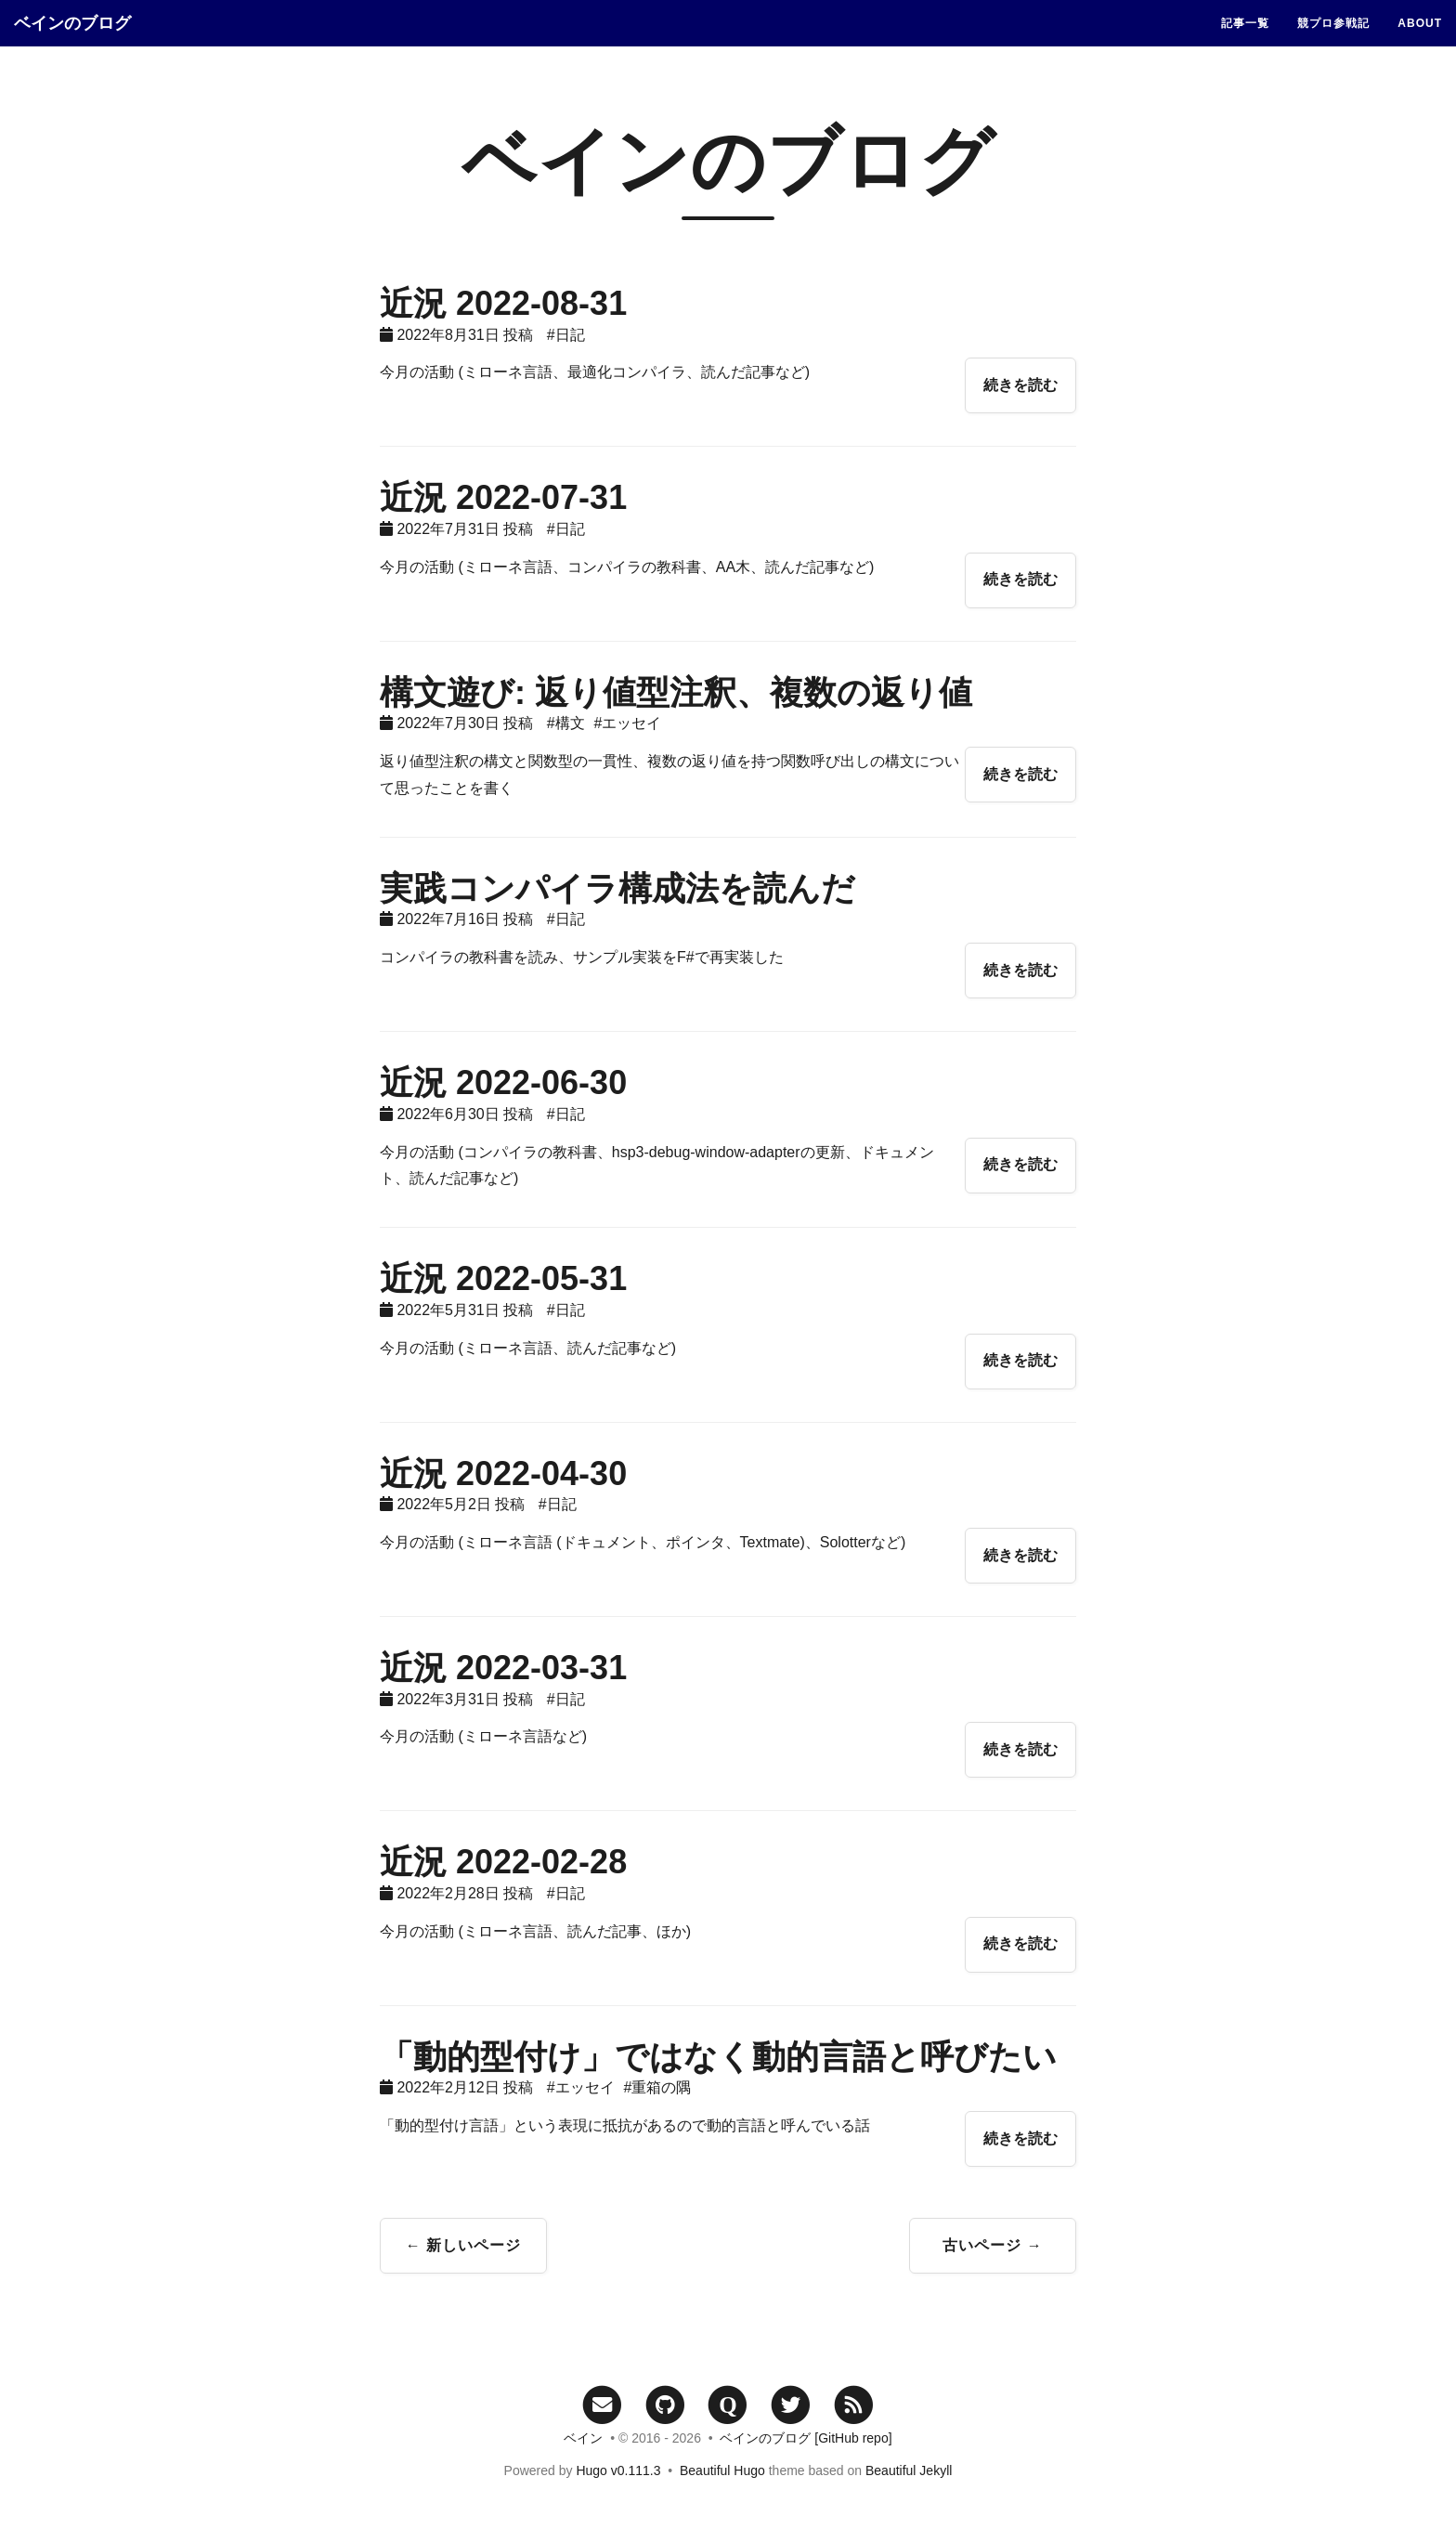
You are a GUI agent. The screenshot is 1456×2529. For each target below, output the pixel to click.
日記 (570, 335)
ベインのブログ (72, 23)
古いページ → (992, 2245)
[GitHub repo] (852, 2438)
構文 (570, 723)
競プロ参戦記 (1333, 23)
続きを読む (1020, 385)
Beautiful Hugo (722, 2470)
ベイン (583, 2438)
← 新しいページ (463, 2245)
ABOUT (1420, 23)
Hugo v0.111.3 (618, 2470)
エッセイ (631, 723)
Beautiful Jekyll (908, 2470)
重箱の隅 (661, 2087)
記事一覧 (1245, 23)
